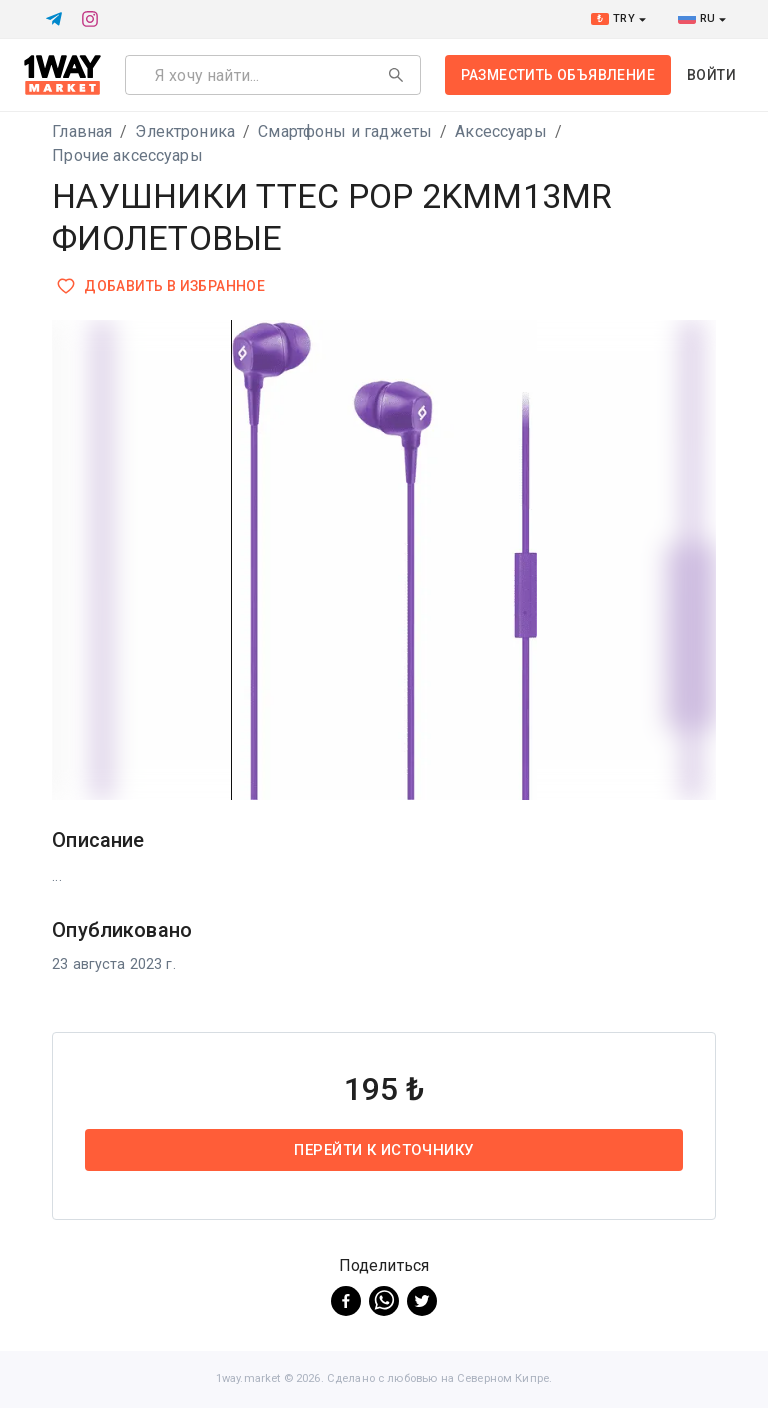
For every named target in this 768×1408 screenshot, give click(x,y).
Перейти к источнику (384, 1150)
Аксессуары (501, 131)
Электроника (185, 131)
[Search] (396, 75)
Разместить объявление (558, 75)
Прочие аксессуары (127, 155)
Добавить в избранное (162, 286)
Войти (711, 75)
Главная (82, 131)
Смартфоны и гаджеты (345, 131)
